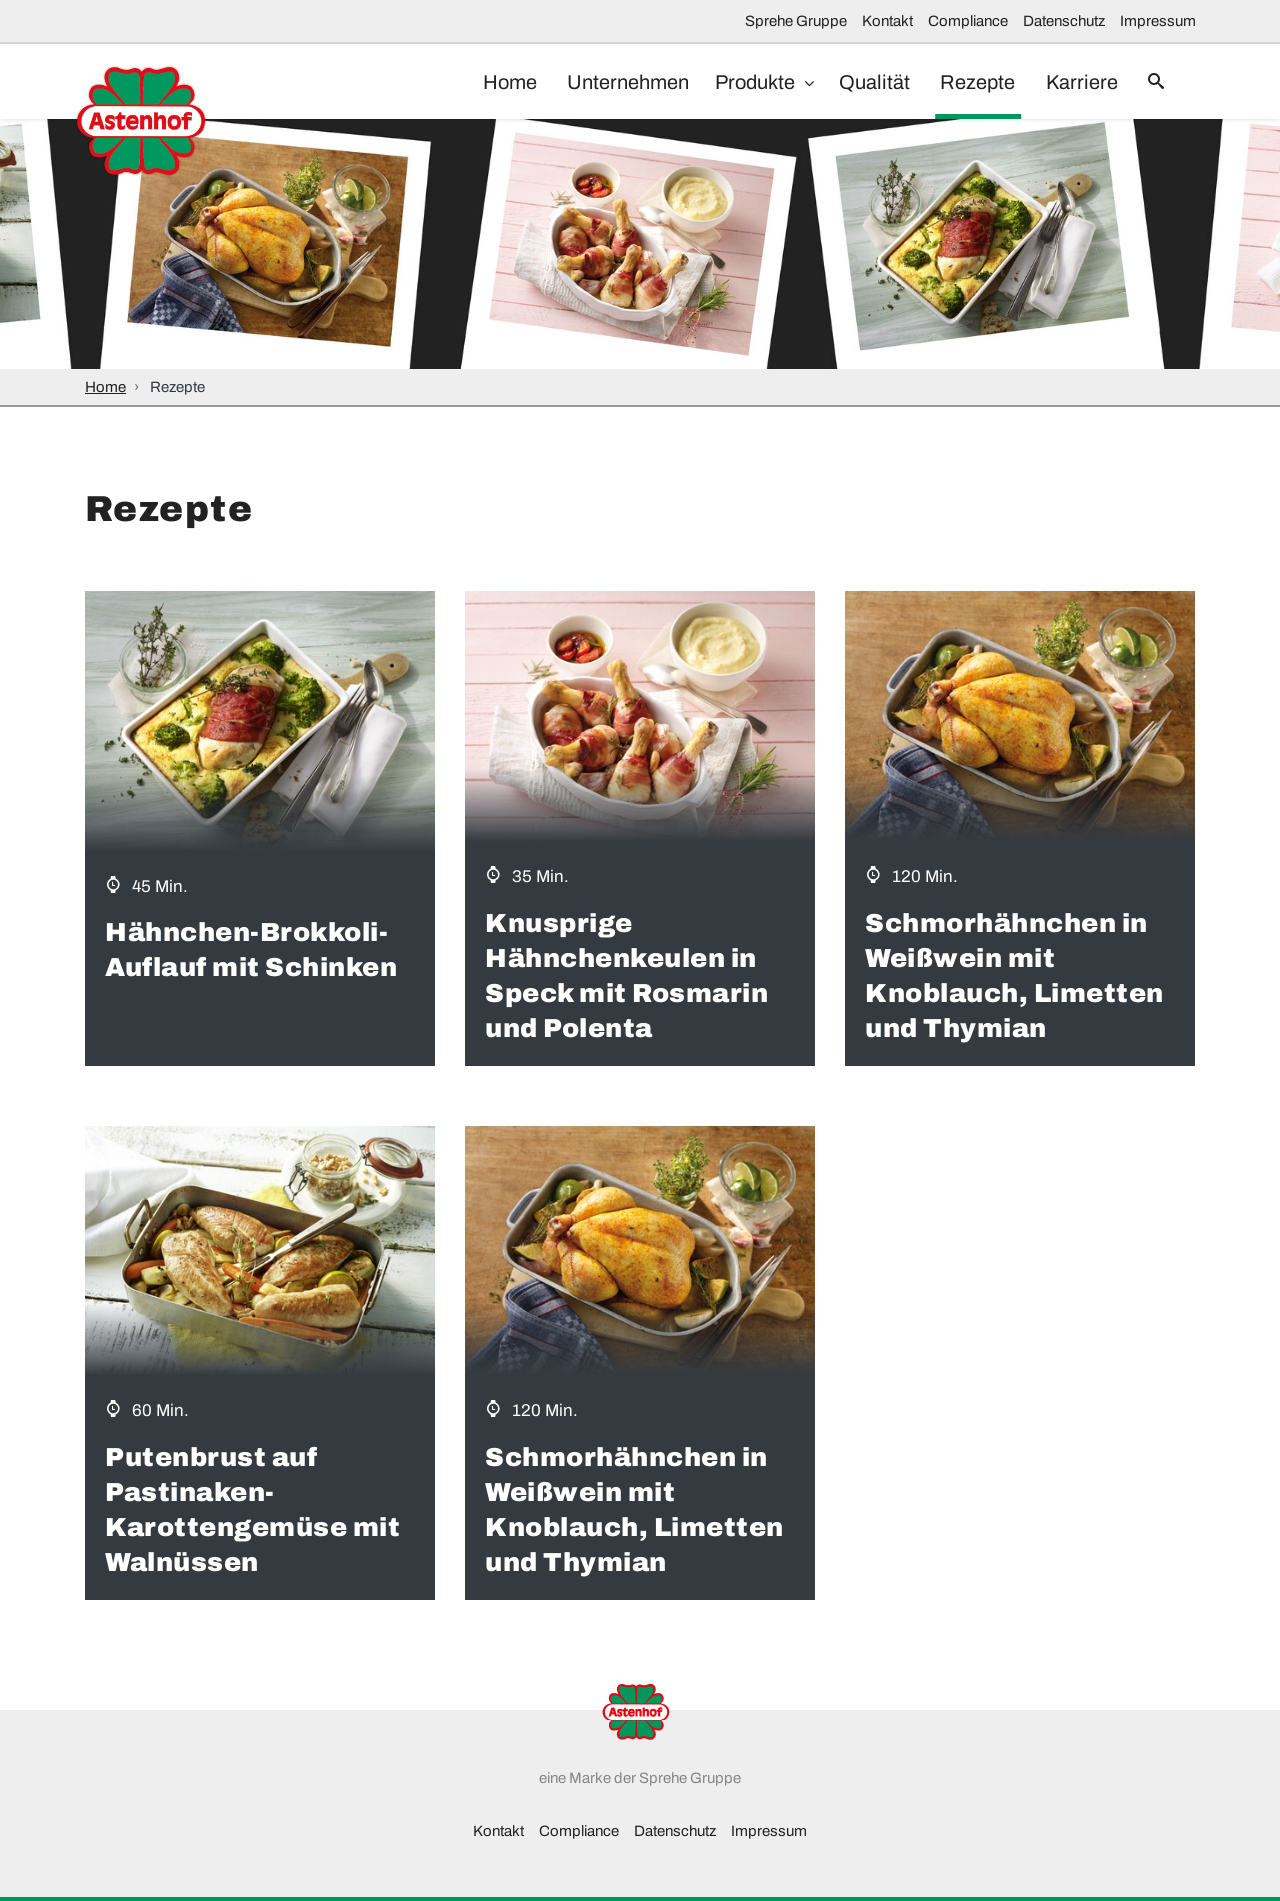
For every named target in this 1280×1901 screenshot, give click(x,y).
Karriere (1073, 82)
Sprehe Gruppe (796, 21)
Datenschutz (1064, 21)
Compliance (968, 21)
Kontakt (887, 21)
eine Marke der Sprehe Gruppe (640, 1778)
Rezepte (964, 82)
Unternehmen (606, 82)
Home (483, 82)
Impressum (1158, 21)
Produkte (739, 82)
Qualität (856, 82)
